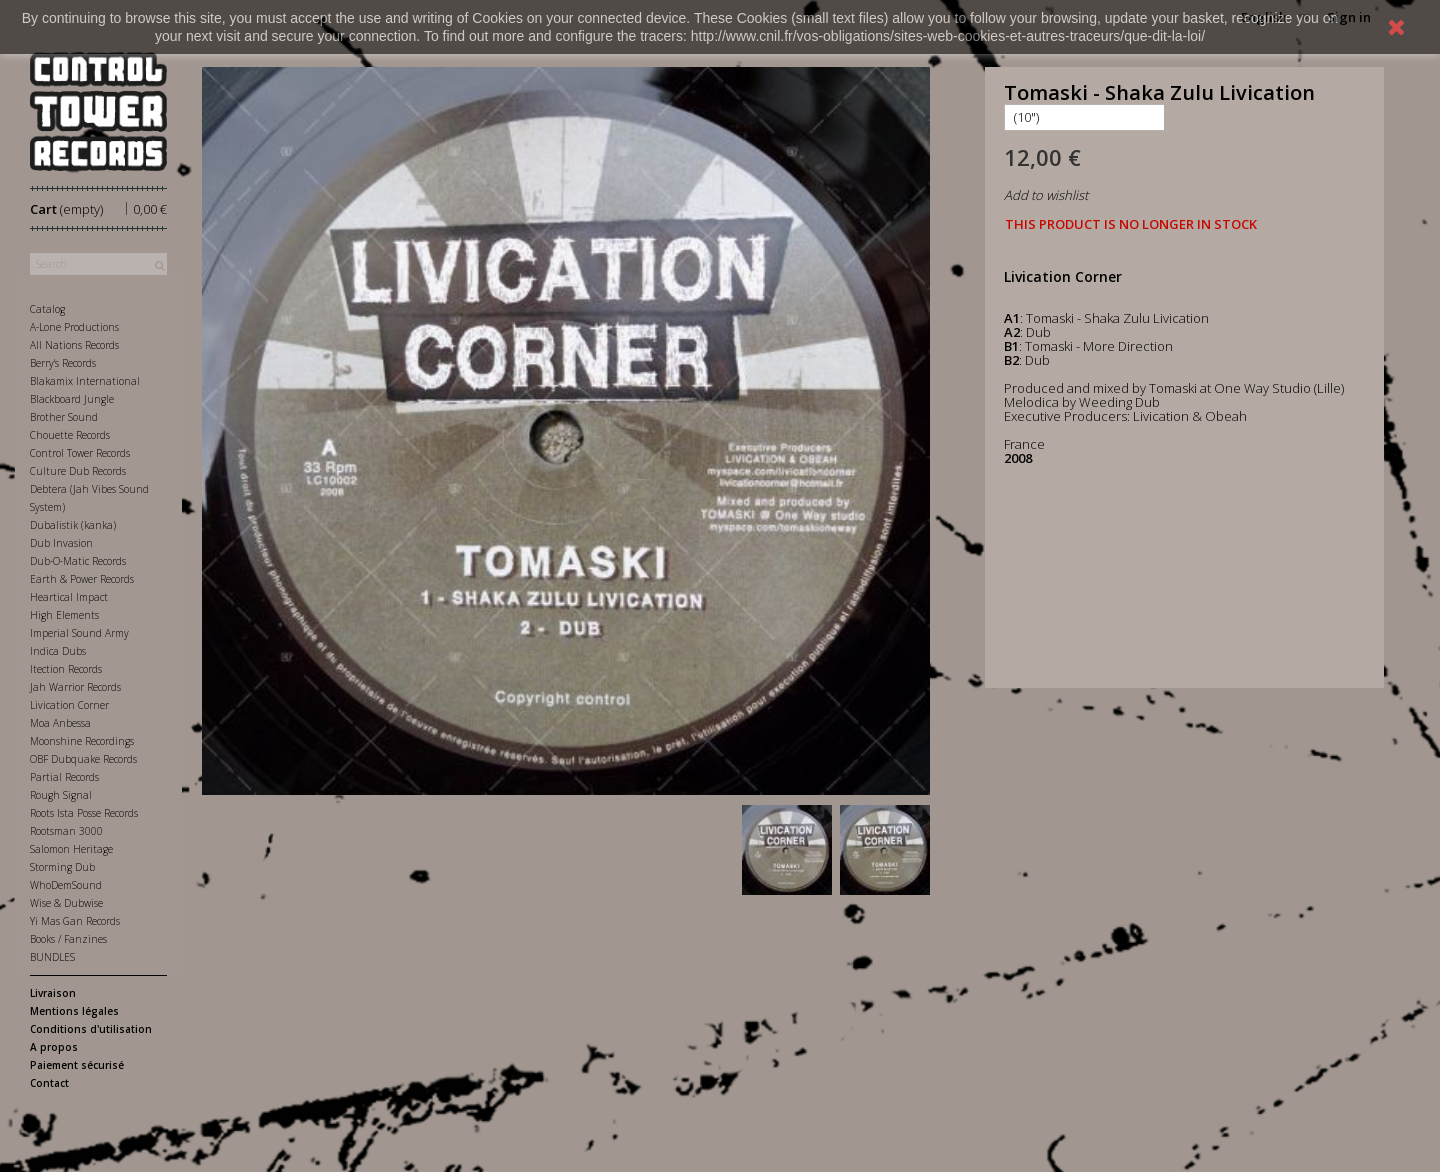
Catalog (47, 309)
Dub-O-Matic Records (78, 561)
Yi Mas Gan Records (75, 921)
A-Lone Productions (74, 327)
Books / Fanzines (68, 939)
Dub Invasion (61, 543)
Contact (49, 1083)
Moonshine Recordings (82, 741)
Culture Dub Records (78, 471)
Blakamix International (85, 381)
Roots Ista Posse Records (84, 813)
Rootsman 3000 (66, 831)
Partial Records (64, 777)
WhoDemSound (66, 885)
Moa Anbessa (60, 723)
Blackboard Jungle (72, 399)
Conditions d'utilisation (91, 1029)
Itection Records (66, 669)
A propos (54, 1047)
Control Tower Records (80, 453)
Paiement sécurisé (77, 1065)
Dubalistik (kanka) (73, 525)
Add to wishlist (1046, 195)
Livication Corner (69, 705)
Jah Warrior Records (75, 687)
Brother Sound (64, 417)
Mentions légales (74, 1011)
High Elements (64, 615)
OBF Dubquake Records (83, 759)
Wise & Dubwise (66, 903)
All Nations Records (74, 345)
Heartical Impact (69, 597)
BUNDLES (52, 957)
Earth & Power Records (82, 579)
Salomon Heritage (71, 849)
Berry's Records (63, 363)
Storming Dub (62, 867)
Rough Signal (61, 795)
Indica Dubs (58, 651)
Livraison (53, 993)
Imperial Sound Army (79, 633)
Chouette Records (70, 435)
